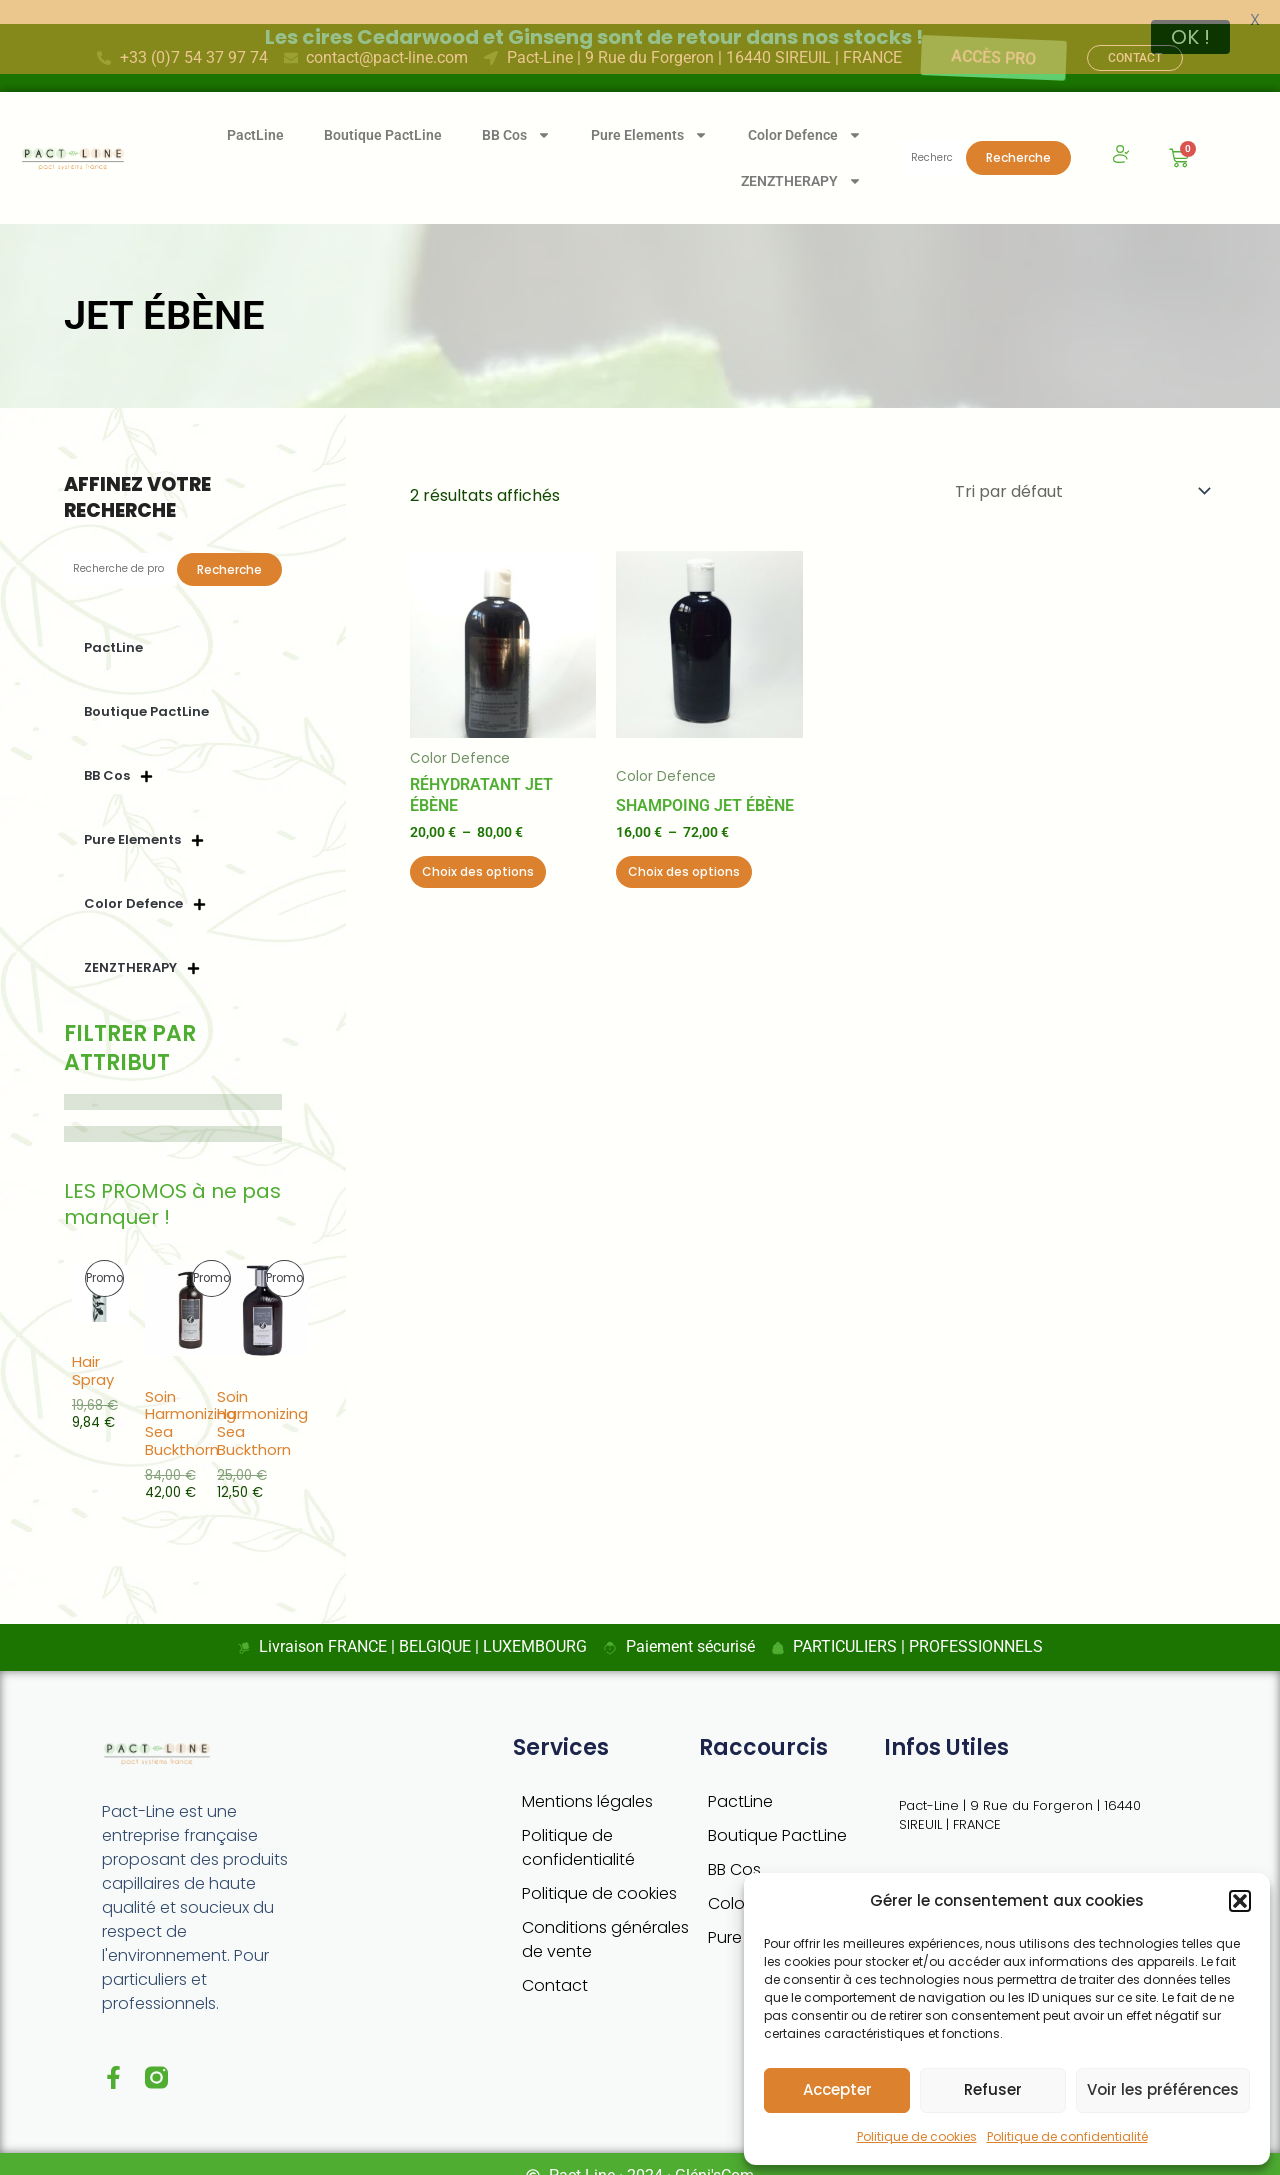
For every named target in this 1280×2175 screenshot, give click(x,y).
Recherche (1018, 133)
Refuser (993, 2089)
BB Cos (516, 111)
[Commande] (1081, 467)
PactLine (255, 111)
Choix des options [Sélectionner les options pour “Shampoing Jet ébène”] (684, 847)
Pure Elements (649, 111)
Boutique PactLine (383, 111)
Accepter (837, 2089)
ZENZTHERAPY (801, 157)
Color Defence (805, 111)
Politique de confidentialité (1067, 2136)
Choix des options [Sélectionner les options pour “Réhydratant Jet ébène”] (478, 847)
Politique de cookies (917, 2136)
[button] (1240, 1901)
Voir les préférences (1163, 2089)
